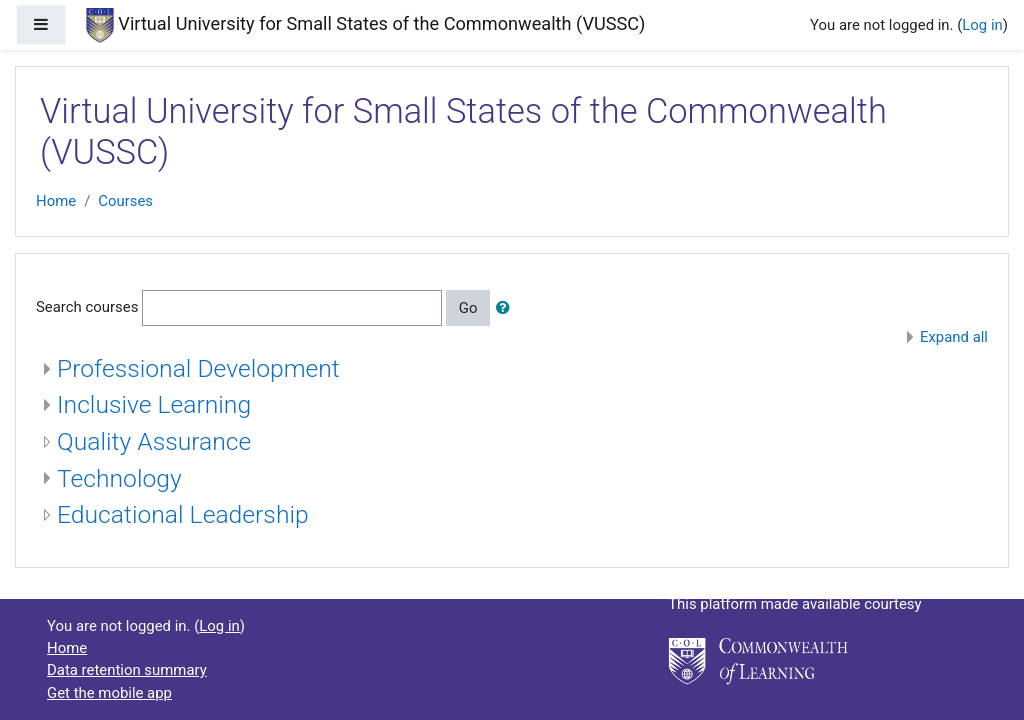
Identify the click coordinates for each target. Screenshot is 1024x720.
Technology (119, 478)
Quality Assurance (154, 441)
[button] (507, 308)
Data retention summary (127, 670)
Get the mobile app (109, 693)
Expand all (954, 337)
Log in (982, 25)
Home (56, 201)
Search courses (87, 307)
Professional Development (198, 368)
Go (468, 308)
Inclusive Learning (154, 404)
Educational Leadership (183, 514)
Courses (125, 201)
